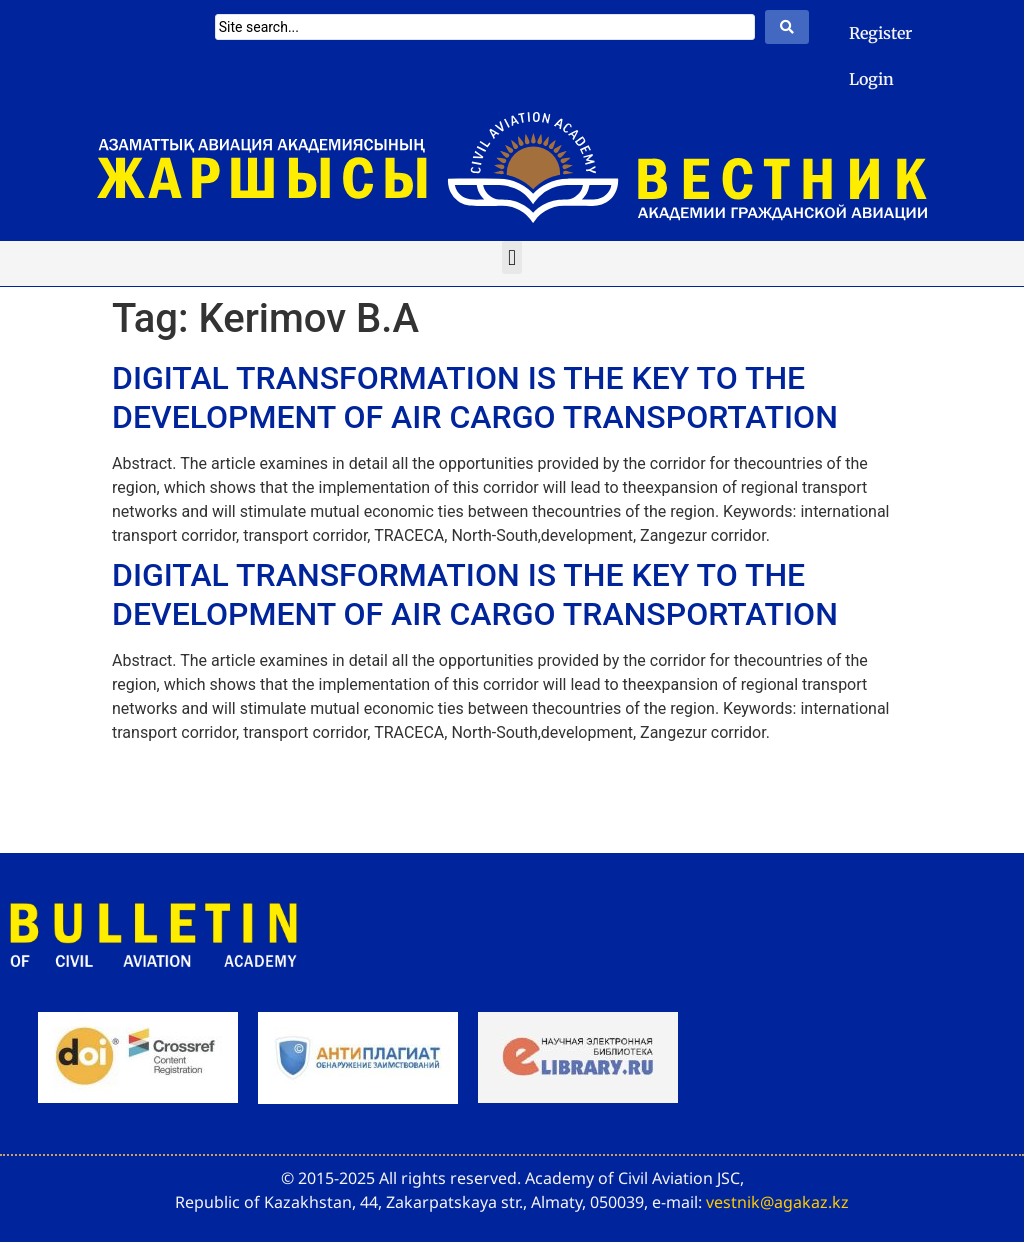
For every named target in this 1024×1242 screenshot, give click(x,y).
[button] (511, 257)
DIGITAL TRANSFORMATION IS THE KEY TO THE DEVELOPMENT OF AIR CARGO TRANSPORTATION (475, 397)
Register (880, 33)
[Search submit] (787, 27)
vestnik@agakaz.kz (777, 1202)
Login (871, 79)
